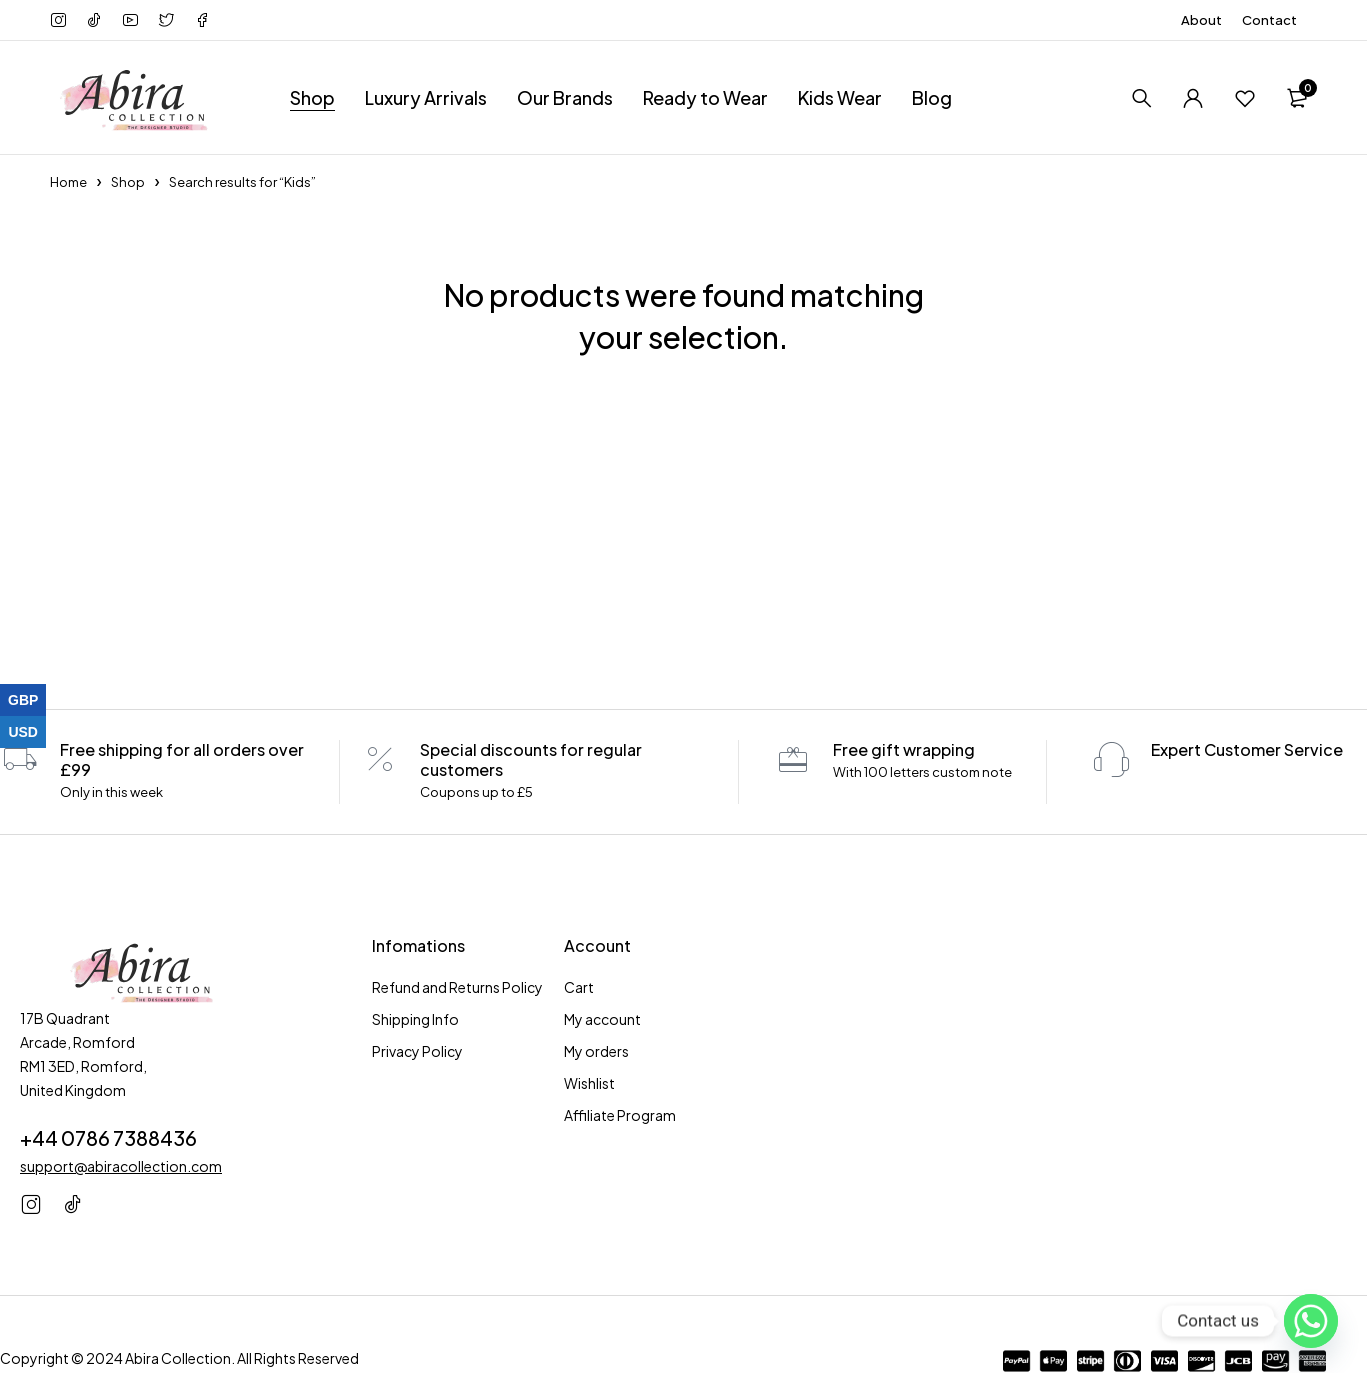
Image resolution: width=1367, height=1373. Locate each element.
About (1201, 20)
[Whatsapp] (1311, 1321)
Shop (128, 182)
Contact (1269, 20)
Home (68, 182)
